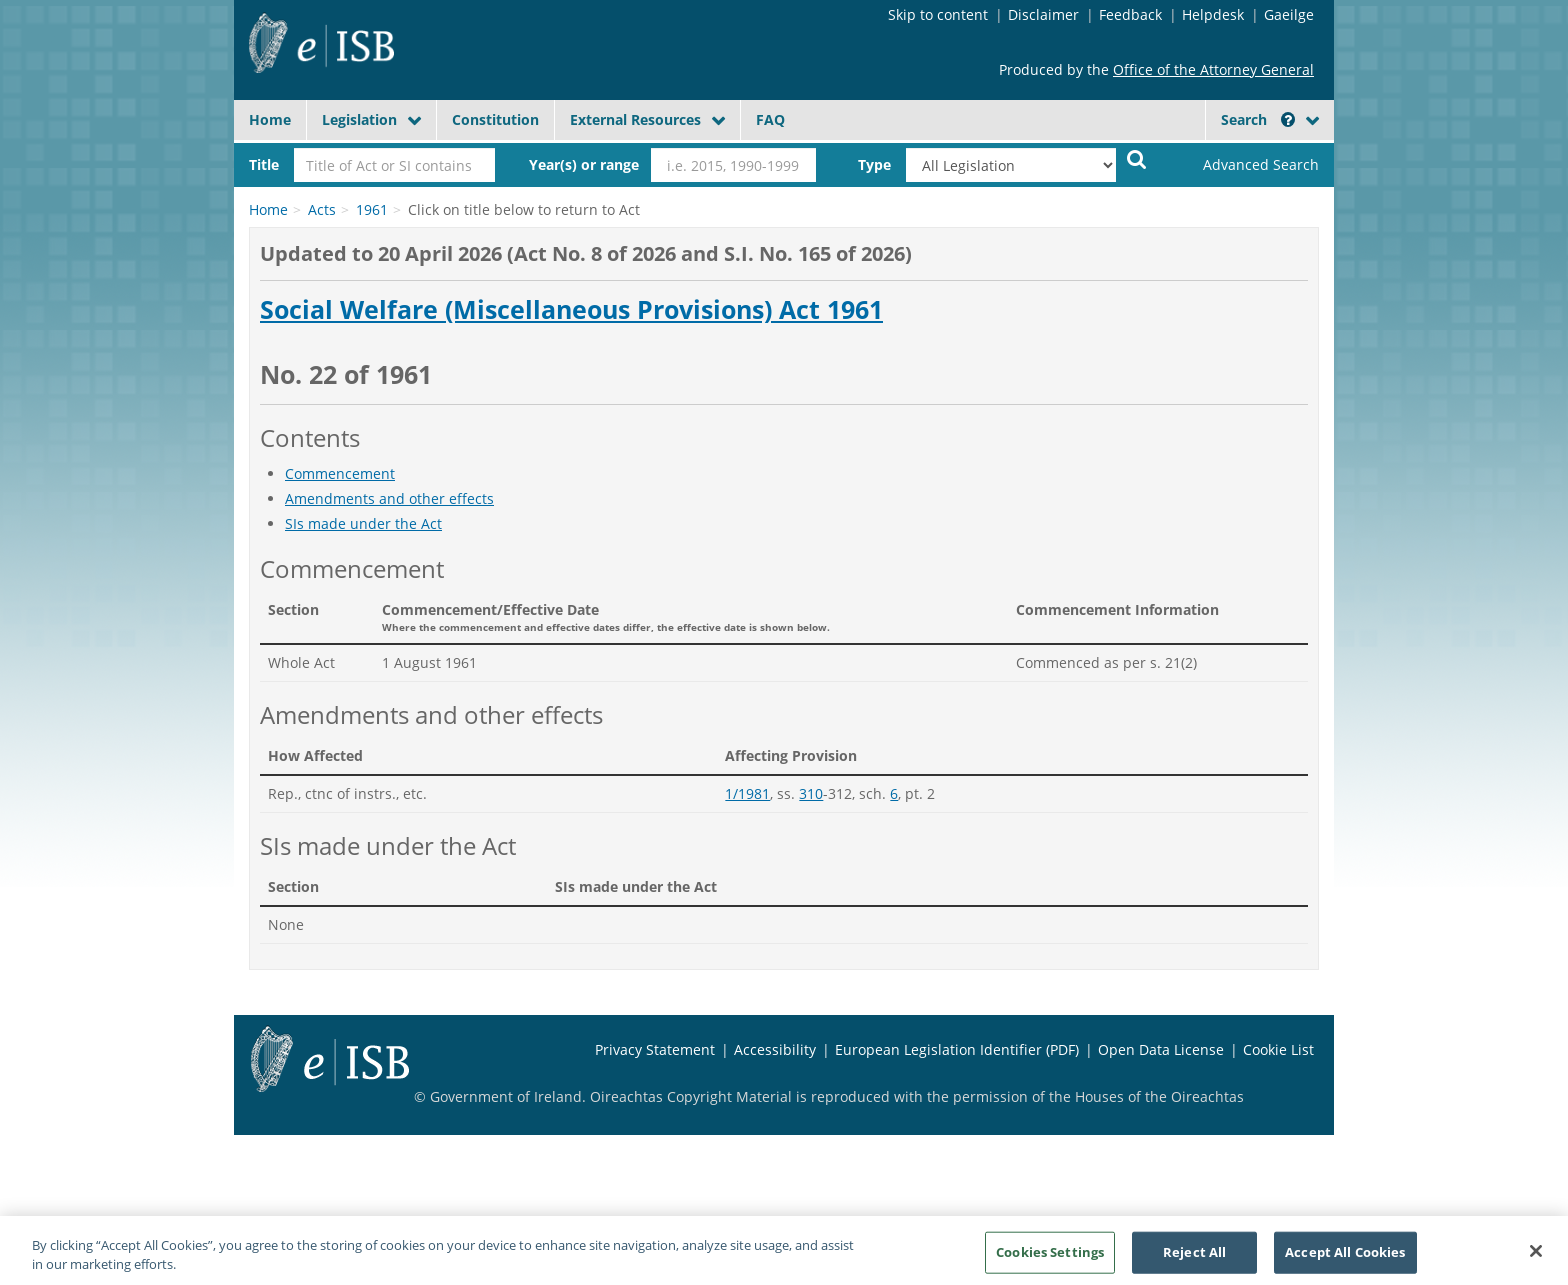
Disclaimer (1043, 14)
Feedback (1130, 14)
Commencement (340, 473)
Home (270, 119)
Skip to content (938, 14)
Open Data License (1161, 1049)
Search (1258, 119)
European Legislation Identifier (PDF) (957, 1049)
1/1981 (747, 793)
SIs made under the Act (363, 523)
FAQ (770, 119)
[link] (1244, 165)
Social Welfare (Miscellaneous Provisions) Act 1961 (571, 310)
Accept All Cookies (1345, 1259)
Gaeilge (1289, 14)
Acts (322, 209)
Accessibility (775, 1049)
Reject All (1194, 1259)
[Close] (1536, 1259)
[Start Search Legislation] (1137, 158)
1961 (372, 209)
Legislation (359, 119)
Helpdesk (1213, 14)
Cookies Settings (1050, 1259)
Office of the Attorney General (1213, 69)
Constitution (495, 119)
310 (811, 793)
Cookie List (1278, 1049)
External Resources (635, 119)
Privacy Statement (655, 1049)
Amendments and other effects (389, 498)
